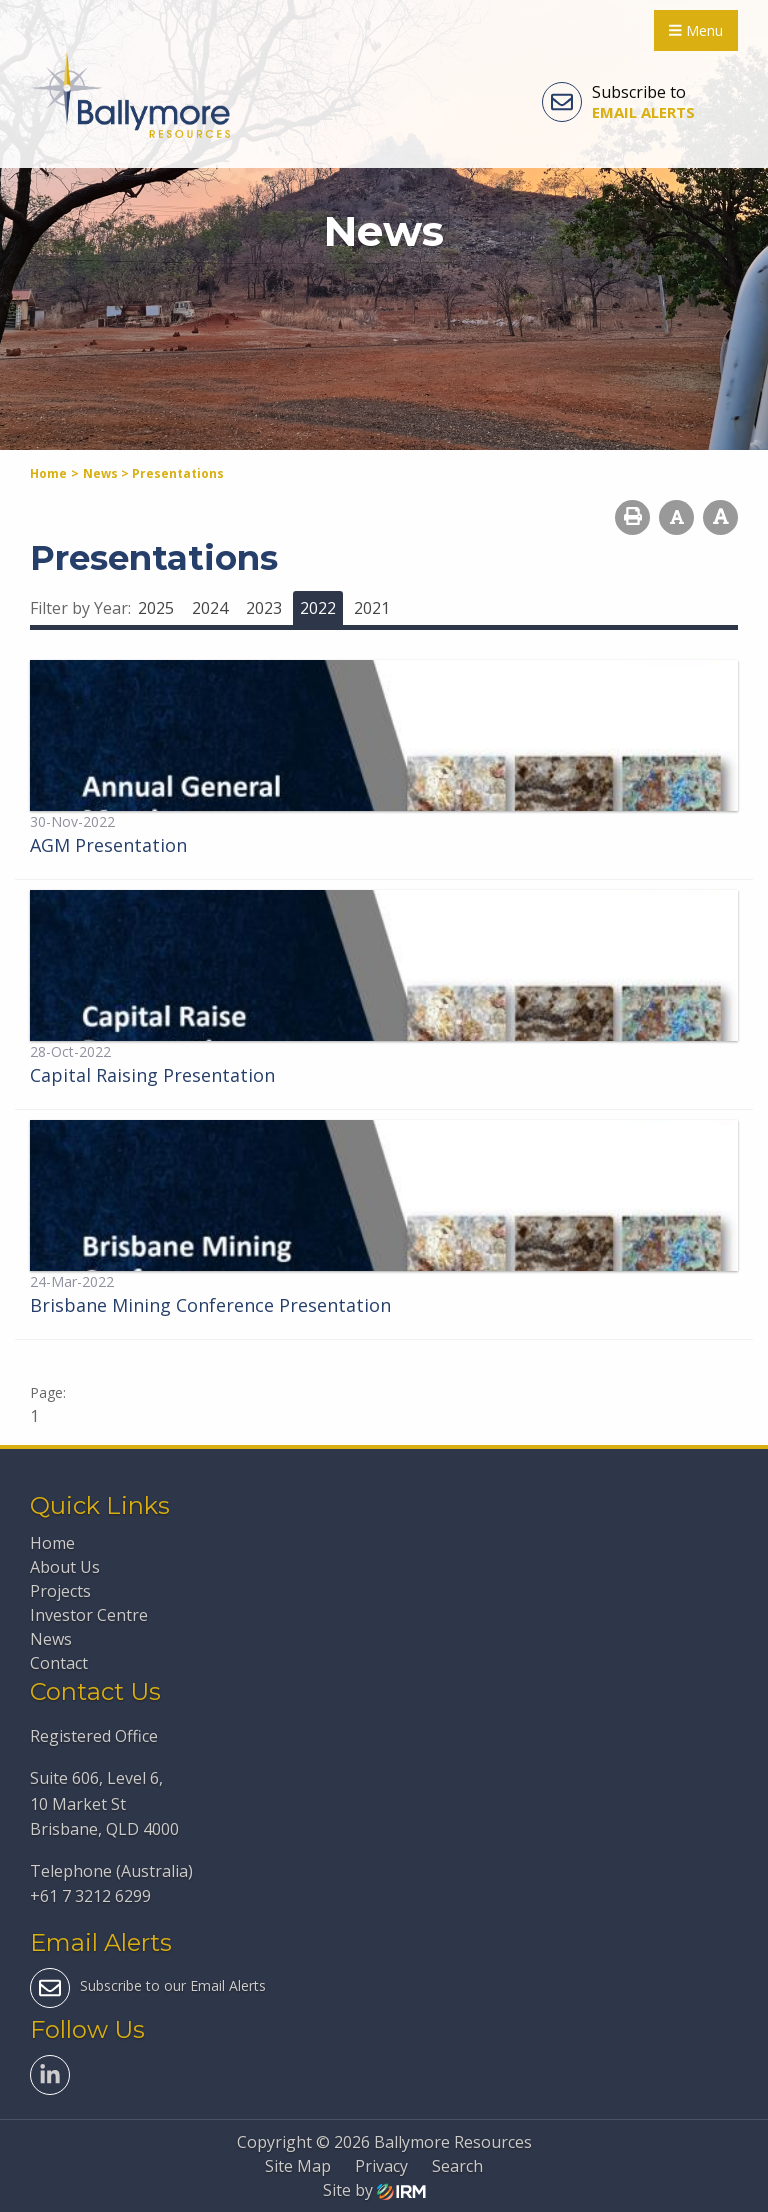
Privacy (381, 2166)
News (51, 1639)
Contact (59, 1663)
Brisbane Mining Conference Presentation (210, 1305)
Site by (374, 2190)
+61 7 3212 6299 (90, 1896)
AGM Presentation (108, 845)
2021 (372, 608)
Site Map (298, 2166)
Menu (696, 30)
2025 (156, 608)
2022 (318, 608)
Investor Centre (89, 1615)
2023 (264, 608)
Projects (60, 1591)
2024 (210, 608)
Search (457, 2166)
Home (52, 1543)
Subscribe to (618, 102)
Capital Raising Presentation (152, 1075)
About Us (65, 1567)
